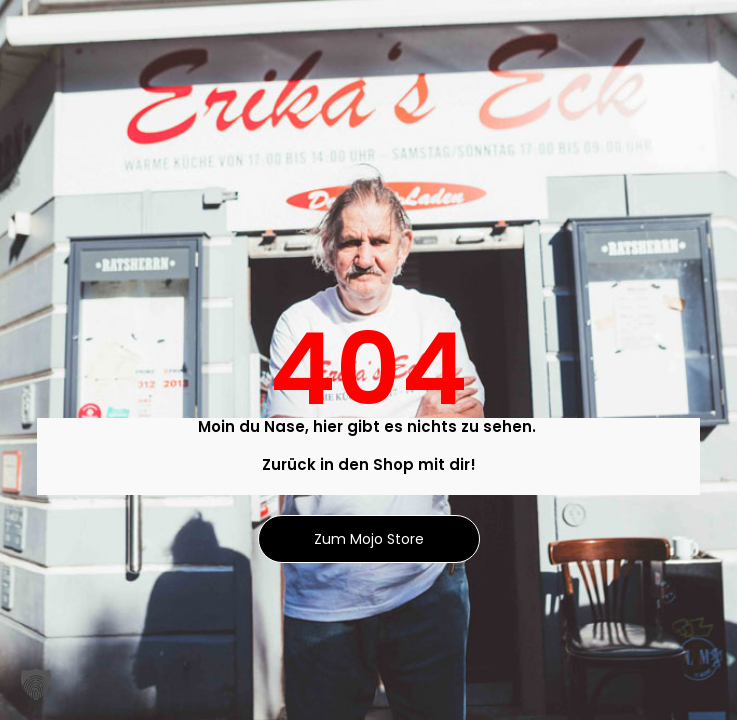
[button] (36, 684)
